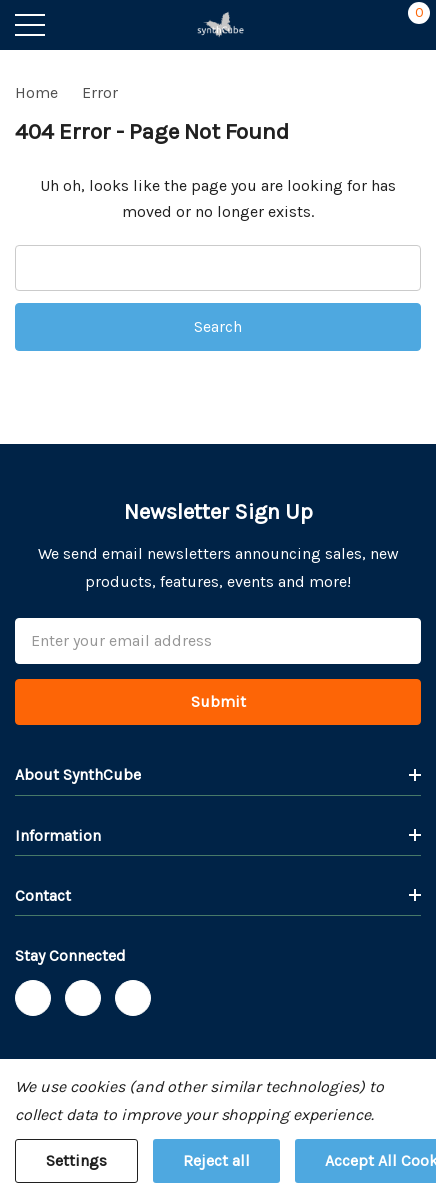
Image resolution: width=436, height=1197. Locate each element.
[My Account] (368, 25)
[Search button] (72, 25)
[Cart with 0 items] (408, 25)
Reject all (216, 1160)
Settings (76, 1160)
